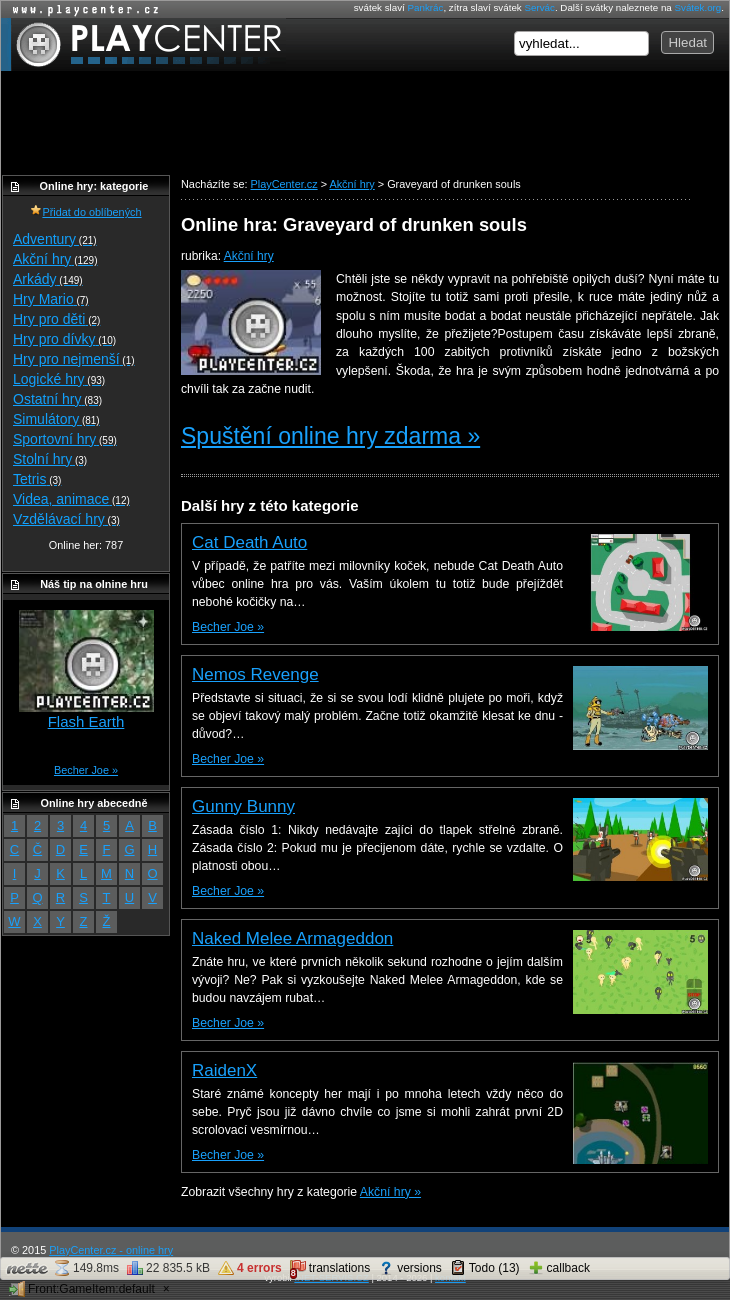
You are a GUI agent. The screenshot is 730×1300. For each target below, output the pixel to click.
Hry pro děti (56, 319)
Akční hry (249, 256)
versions (410, 1268)
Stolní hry (50, 459)
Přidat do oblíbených (85, 212)
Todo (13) (485, 1268)
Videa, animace (71, 499)
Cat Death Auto (249, 542)
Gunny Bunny (243, 806)
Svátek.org (698, 7)
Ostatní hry (57, 399)
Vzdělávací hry (66, 519)
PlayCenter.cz (143, 44)
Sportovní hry (65, 439)
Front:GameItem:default (82, 1289)
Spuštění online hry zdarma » (330, 436)
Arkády (48, 279)
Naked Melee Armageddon (292, 938)
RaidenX (224, 1070)
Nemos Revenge (255, 674)
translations (330, 1269)
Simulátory (56, 419)
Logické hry (59, 379)
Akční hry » (390, 1192)
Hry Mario (51, 299)
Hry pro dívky (64, 339)
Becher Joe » (228, 627)
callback (559, 1268)
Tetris (37, 479)
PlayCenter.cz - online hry (111, 1250)
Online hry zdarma (81, 9)
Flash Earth (86, 721)
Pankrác (426, 7)
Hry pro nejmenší (74, 359)
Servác (539, 7)
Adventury (55, 239)
